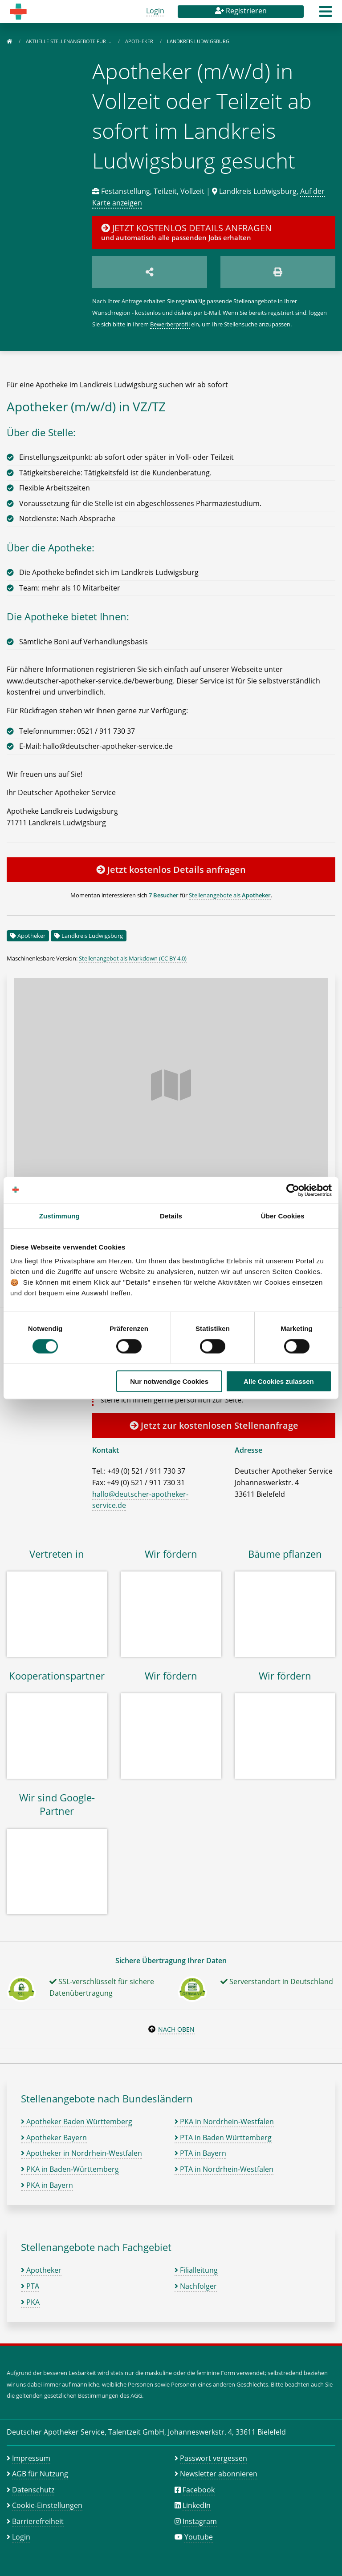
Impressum (31, 2458)
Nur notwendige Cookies (169, 1381)
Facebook (199, 2490)
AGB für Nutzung (40, 2474)
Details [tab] (171, 1215)
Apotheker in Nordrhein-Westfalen (81, 2153)
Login (155, 11)
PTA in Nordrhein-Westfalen (224, 2169)
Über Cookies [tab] (283, 1215)
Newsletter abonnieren (218, 2474)
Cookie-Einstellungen (47, 2505)
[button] (325, 14)
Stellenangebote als (230, 895)
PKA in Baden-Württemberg (70, 2169)
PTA (30, 2286)
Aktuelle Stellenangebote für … (69, 41)
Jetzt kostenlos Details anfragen (171, 870)
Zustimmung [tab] (59, 1215)
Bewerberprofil (170, 324)
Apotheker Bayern (54, 2137)
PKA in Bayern (47, 2185)
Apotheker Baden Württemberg (76, 2121)
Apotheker (140, 41)
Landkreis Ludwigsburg (92, 936)
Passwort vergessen (213, 2458)
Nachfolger (196, 2286)
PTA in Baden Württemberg (223, 2137)
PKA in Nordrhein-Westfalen (224, 2121)
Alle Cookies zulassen (279, 1381)
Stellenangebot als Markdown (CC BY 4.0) (133, 958)
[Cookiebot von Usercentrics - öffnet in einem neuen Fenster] (293, 1190)
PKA (30, 2302)
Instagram (200, 2521)
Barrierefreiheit (38, 2521)
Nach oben (176, 2029)
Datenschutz (33, 2490)
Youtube (198, 2537)
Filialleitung (196, 2270)
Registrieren (241, 11)
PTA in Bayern (200, 2153)
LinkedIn (197, 2505)
